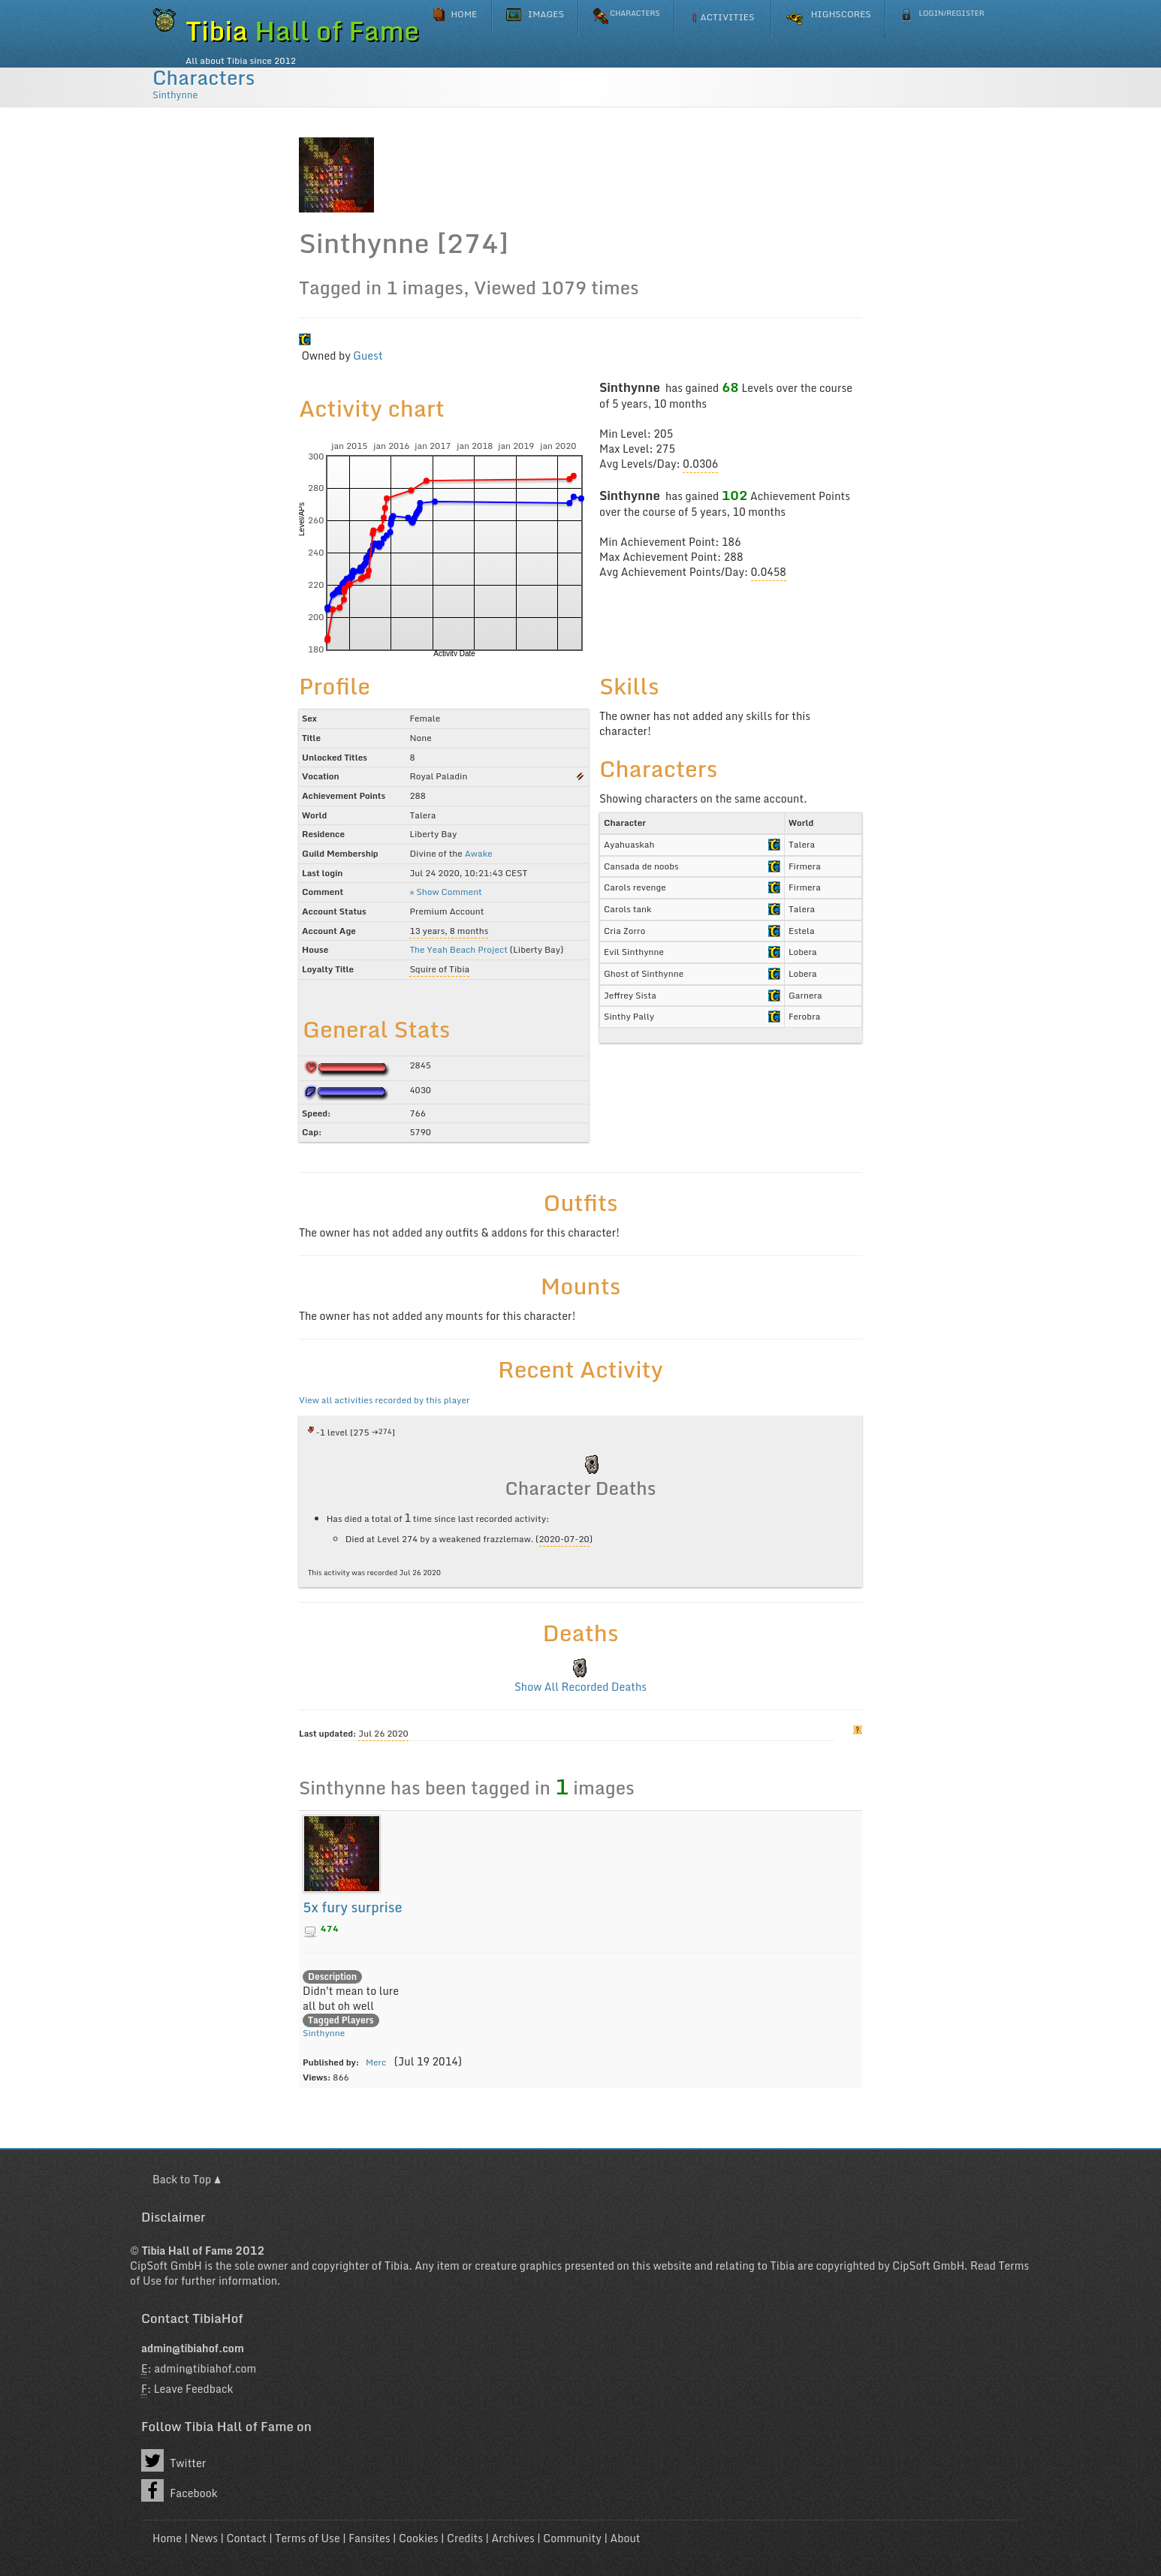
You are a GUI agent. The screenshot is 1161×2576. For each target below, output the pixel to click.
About (625, 2538)
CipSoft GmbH (166, 2265)
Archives (513, 2538)
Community (572, 2538)
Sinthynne (175, 94)
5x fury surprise (353, 1907)
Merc (376, 2062)
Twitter (173, 2460)
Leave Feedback (194, 2388)
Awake (479, 853)
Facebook (179, 2490)
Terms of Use (307, 2538)
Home (167, 2538)
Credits (465, 2538)
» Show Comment (445, 891)
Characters (203, 77)
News (204, 2538)
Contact (246, 2538)
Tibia (396, 2265)
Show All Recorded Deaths (580, 1686)
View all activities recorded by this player (384, 1400)
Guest (367, 355)
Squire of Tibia (439, 969)
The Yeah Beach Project (458, 949)
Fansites (369, 2538)
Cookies (418, 2538)
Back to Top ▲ (186, 2179)
